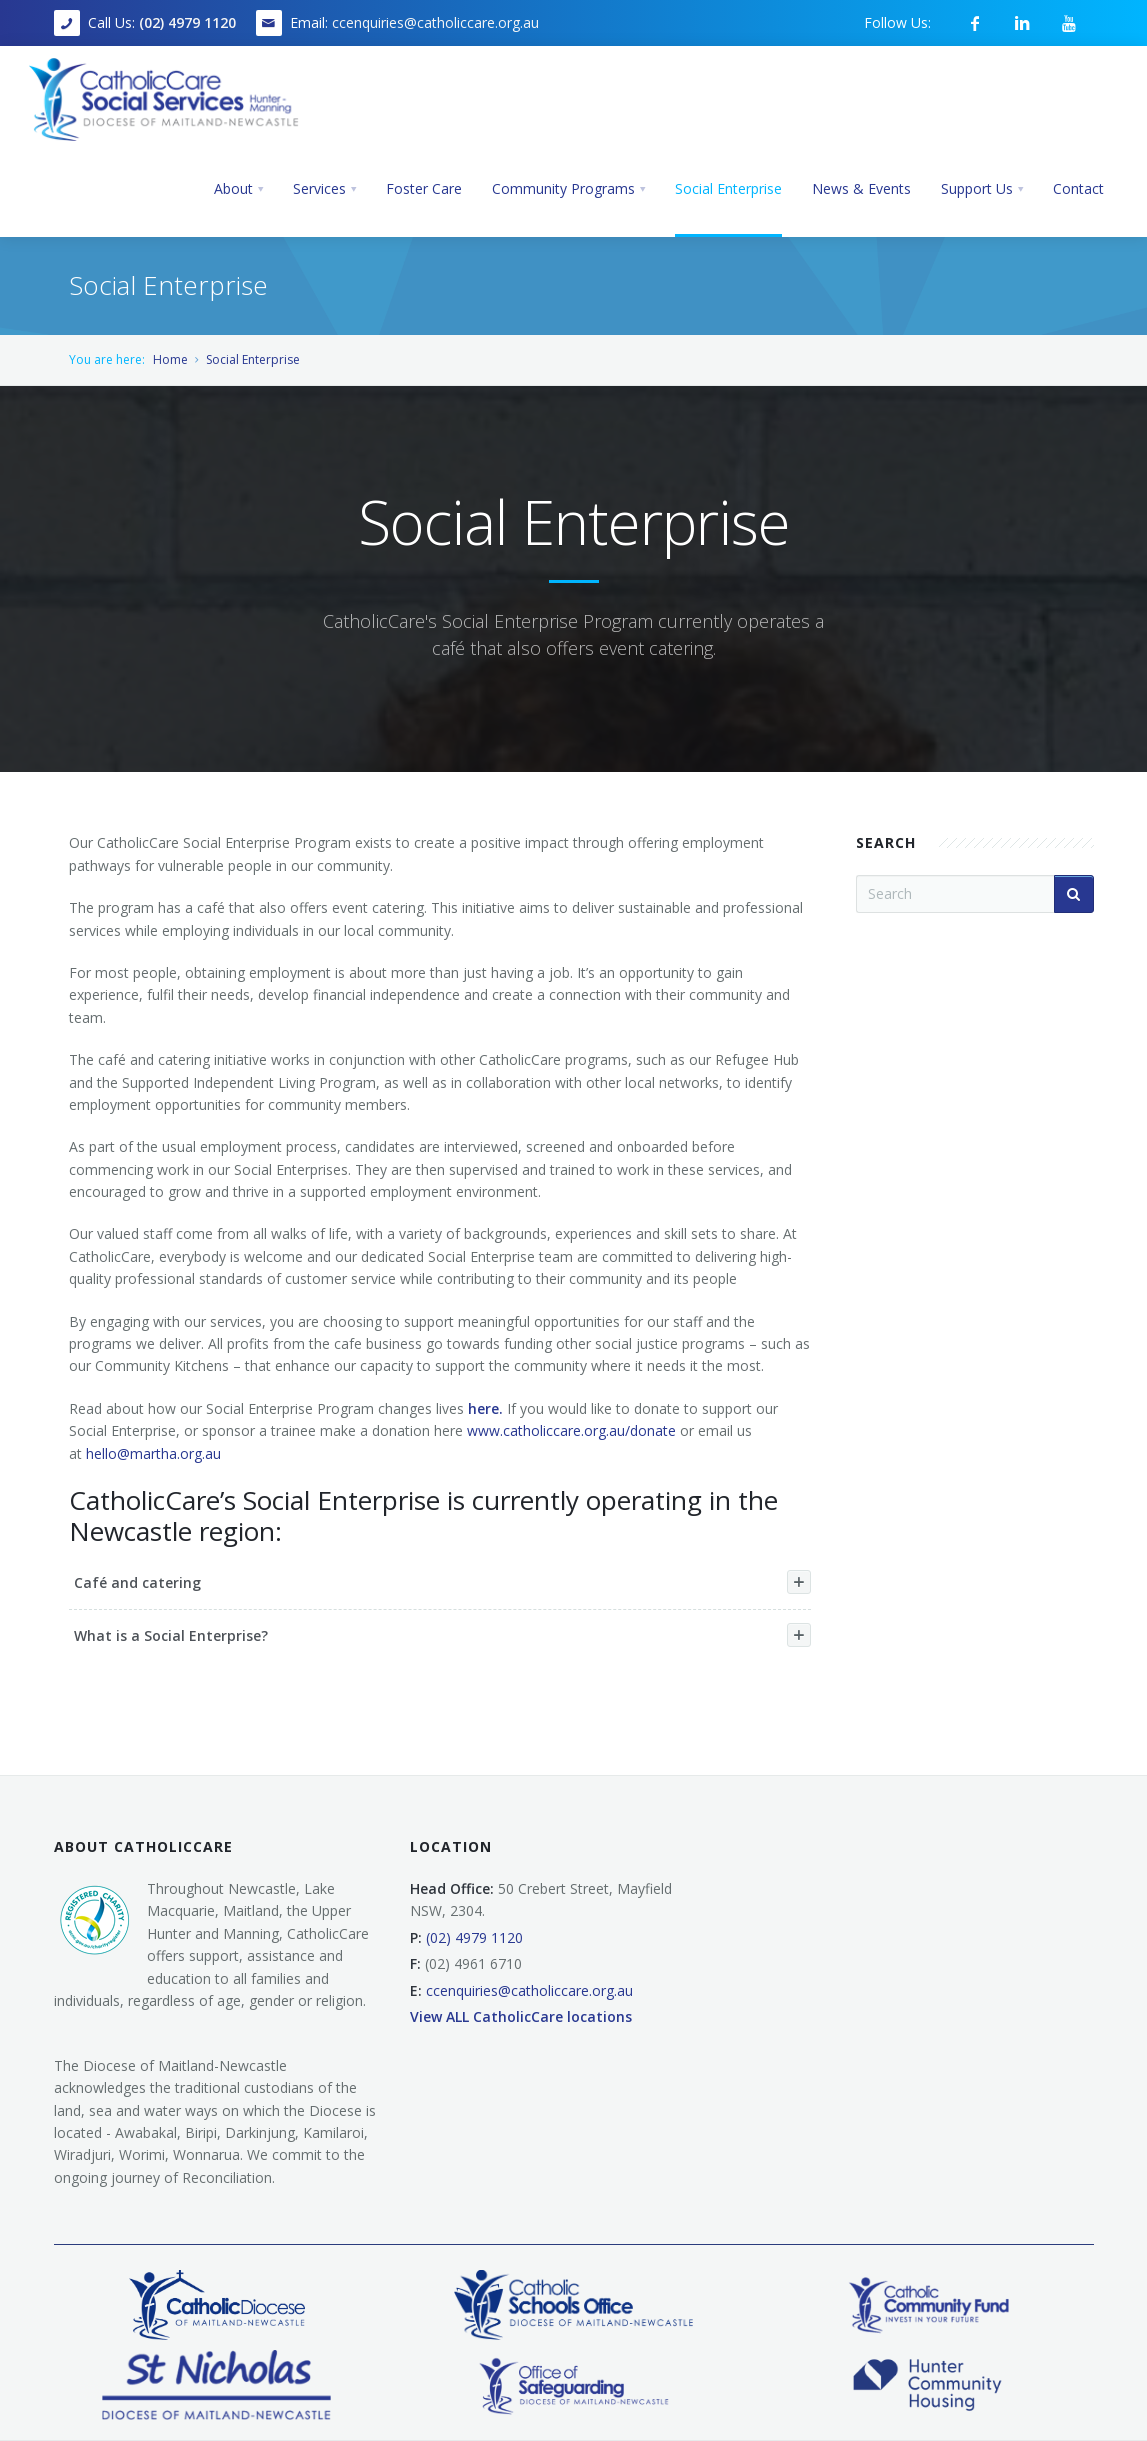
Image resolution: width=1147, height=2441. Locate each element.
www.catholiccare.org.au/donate (571, 1430)
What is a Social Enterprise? (443, 1635)
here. (487, 1408)
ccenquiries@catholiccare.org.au (435, 22)
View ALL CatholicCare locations (521, 2016)
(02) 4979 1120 (187, 22)
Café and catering (443, 1582)
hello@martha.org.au (153, 1453)
